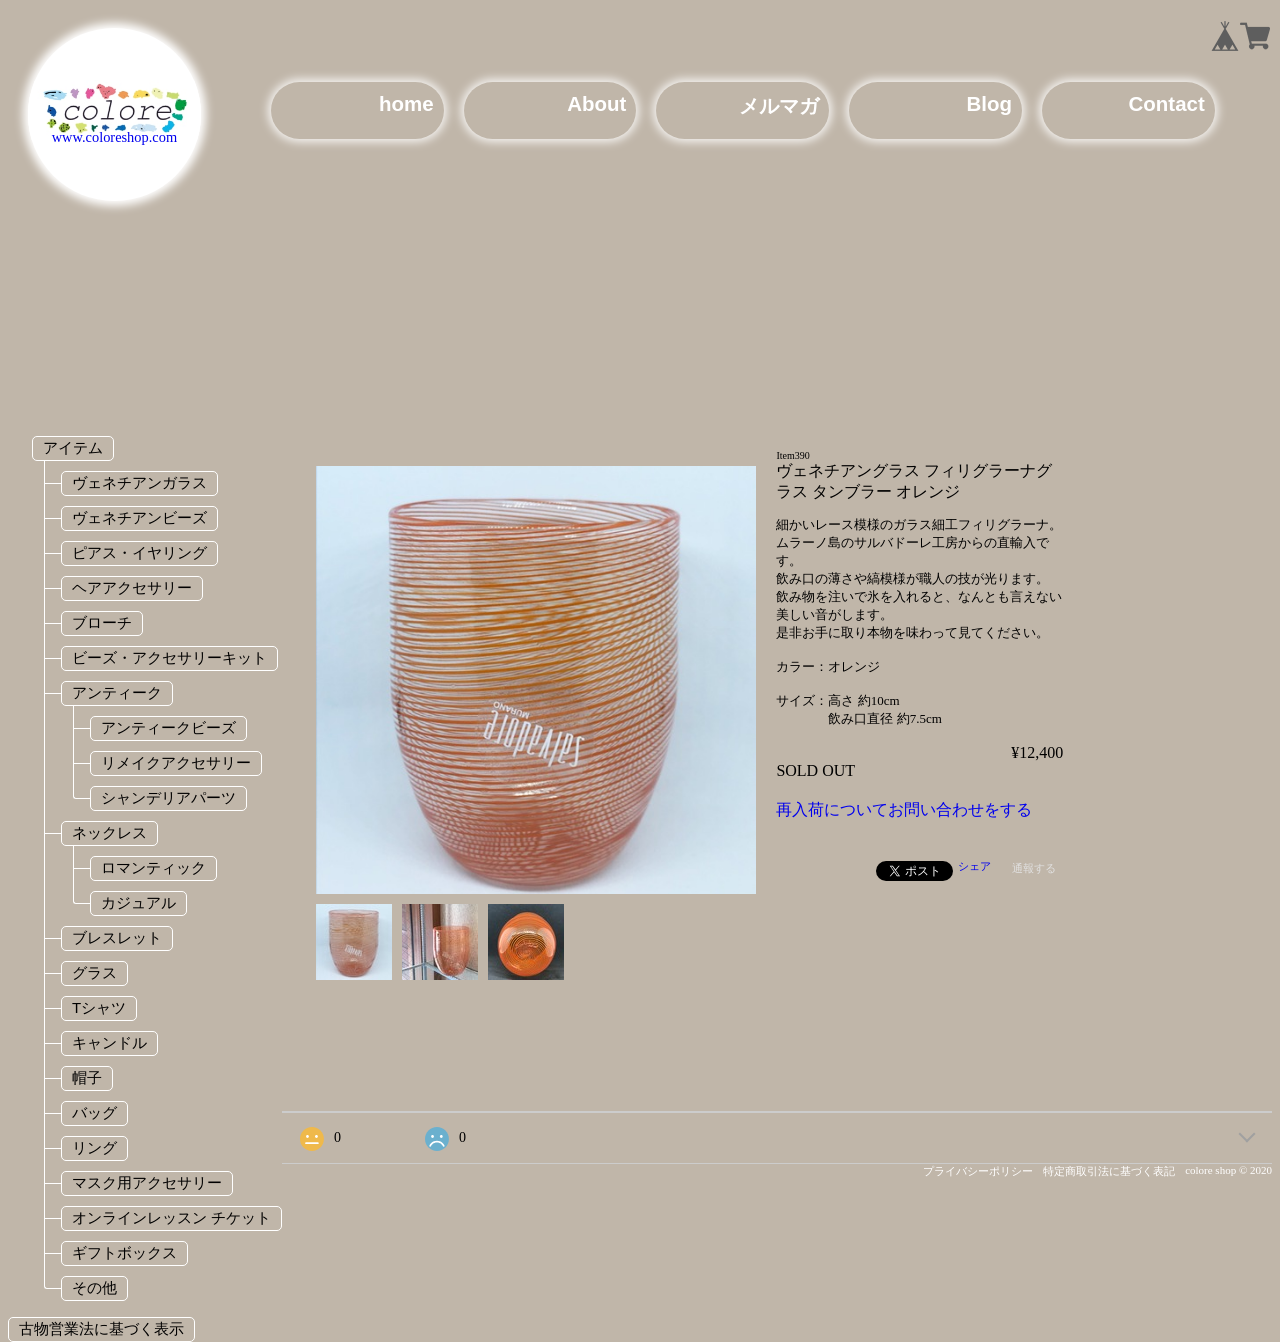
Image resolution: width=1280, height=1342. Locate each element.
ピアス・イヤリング (139, 552)
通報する (1034, 868)
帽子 (87, 1077)
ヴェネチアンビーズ (139, 517)
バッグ (94, 1112)
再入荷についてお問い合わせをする (904, 809)
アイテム (73, 447)
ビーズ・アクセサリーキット (169, 657)
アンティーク (117, 692)
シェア (974, 866)
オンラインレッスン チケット (171, 1217)
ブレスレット (117, 937)
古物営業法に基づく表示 (101, 1328)
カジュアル (138, 902)
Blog (989, 103)
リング (94, 1147)
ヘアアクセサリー (132, 587)
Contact (1167, 103)
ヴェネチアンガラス (139, 482)
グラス (94, 972)
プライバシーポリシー (978, 1171)
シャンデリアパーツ (168, 797)
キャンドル (109, 1042)
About (596, 103)
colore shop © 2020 (1228, 1170)
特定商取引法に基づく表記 (1109, 1171)
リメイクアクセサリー (176, 762)
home (406, 103)
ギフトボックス (124, 1252)
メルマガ (779, 105)
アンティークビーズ (168, 727)
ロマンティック (153, 867)
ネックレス (109, 832)
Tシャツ (99, 1007)
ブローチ (102, 622)
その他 (94, 1287)
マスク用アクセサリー (147, 1182)
